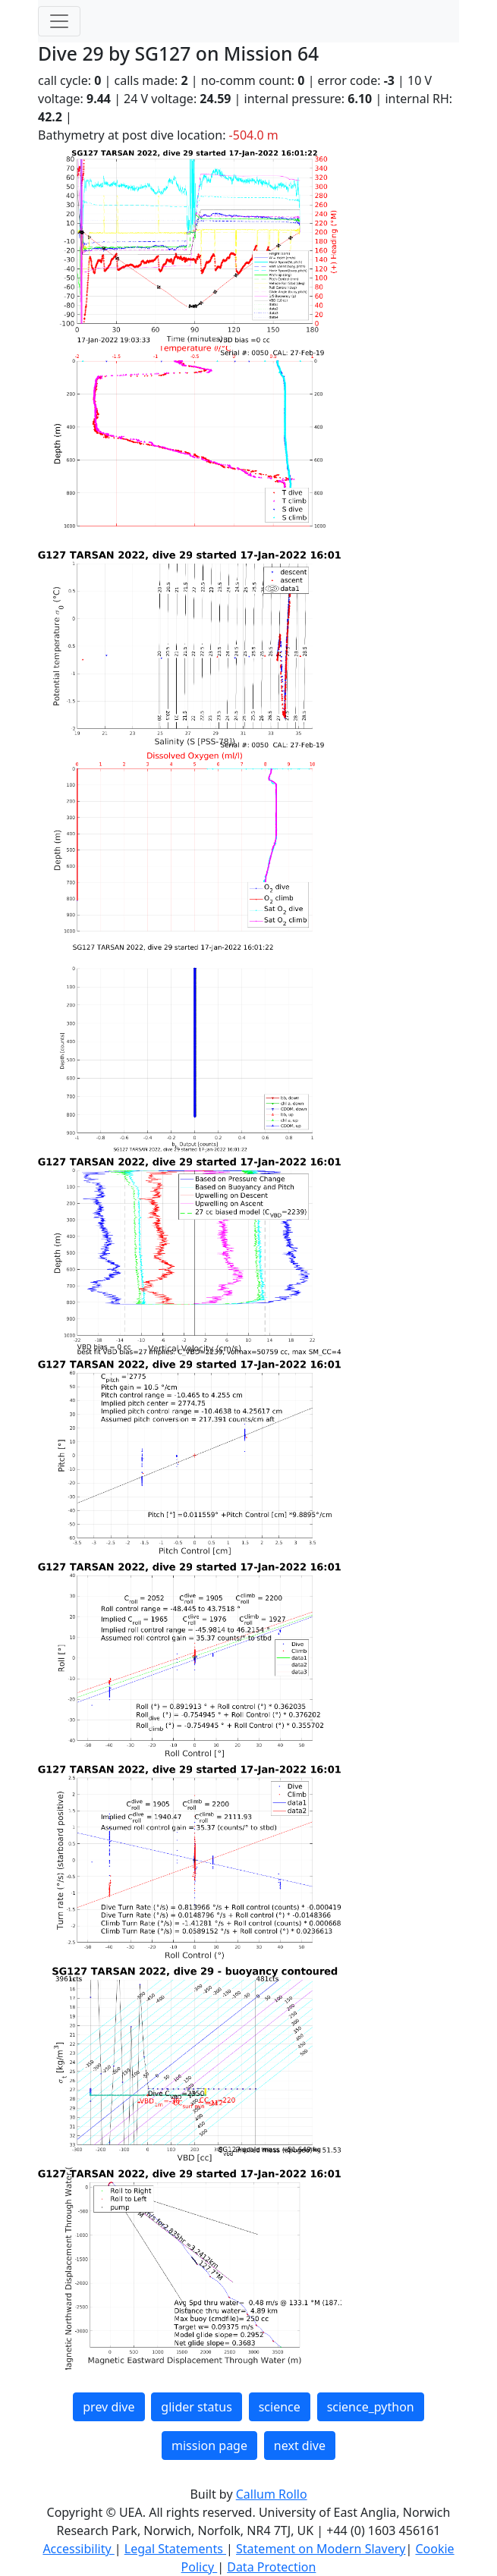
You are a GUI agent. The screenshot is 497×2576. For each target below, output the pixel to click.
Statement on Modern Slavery (320, 2548)
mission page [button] (209, 2445)
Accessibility (78, 2548)
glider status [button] (196, 2407)
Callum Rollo (271, 2494)
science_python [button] (370, 2407)
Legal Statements (175, 2548)
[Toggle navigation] (59, 21)
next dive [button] (300, 2445)
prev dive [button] (108, 2407)
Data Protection (271, 2567)
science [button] (279, 2407)
